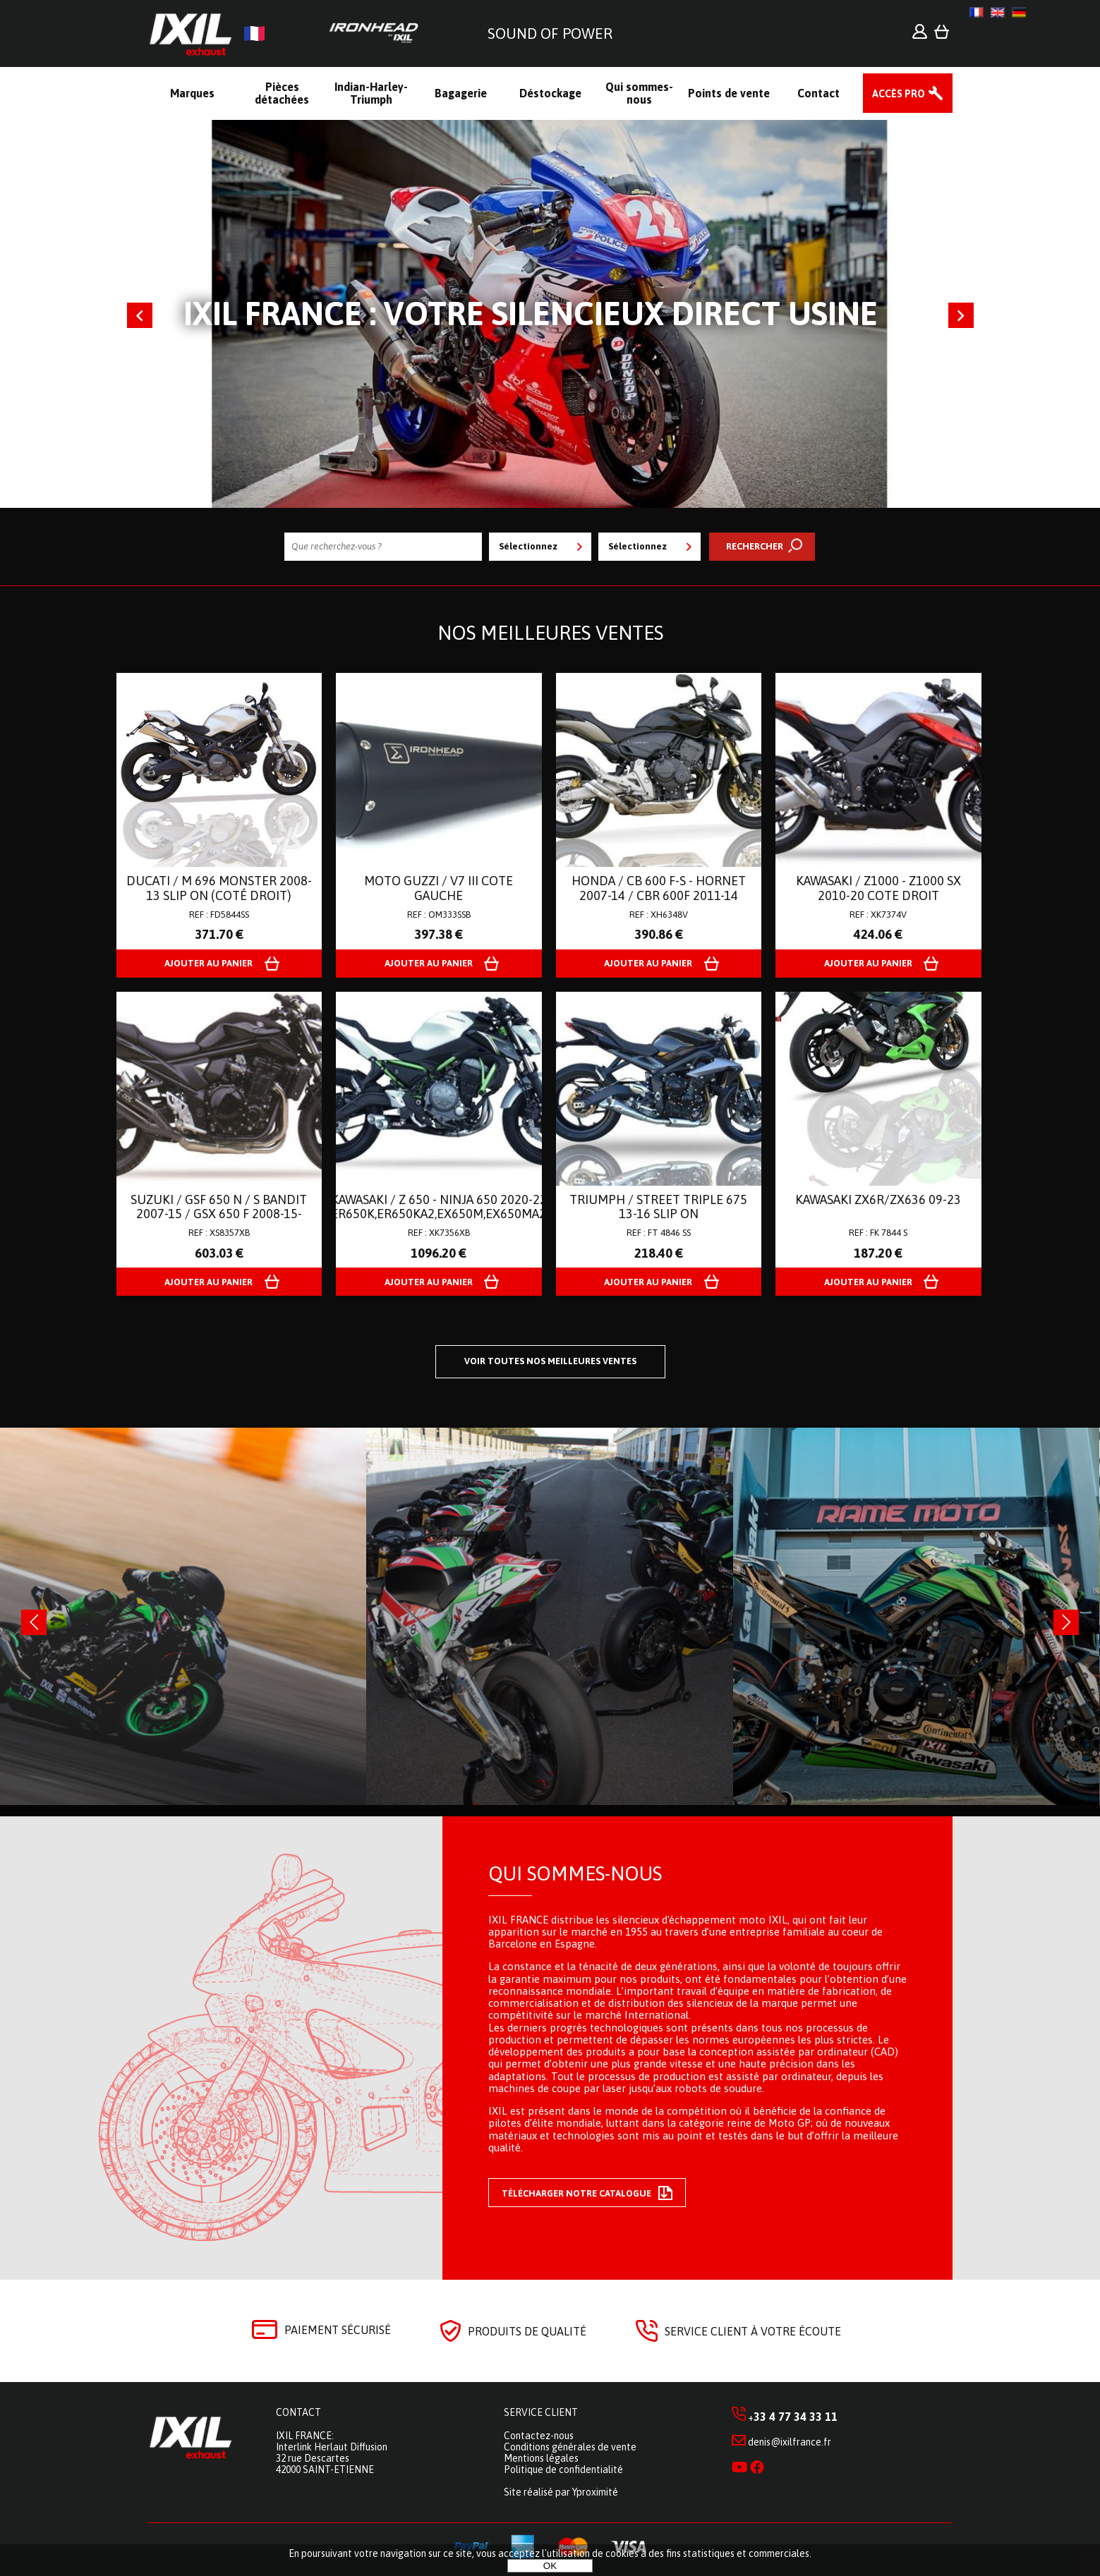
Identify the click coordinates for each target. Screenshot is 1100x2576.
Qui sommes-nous (575, 1873)
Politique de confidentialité (563, 2469)
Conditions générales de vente (570, 2447)
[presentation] (34, 1622)
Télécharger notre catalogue (587, 2193)
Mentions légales (541, 2458)
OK (550, 2565)
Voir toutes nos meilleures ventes (550, 1361)
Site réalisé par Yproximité (561, 2492)
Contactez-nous (539, 2435)
